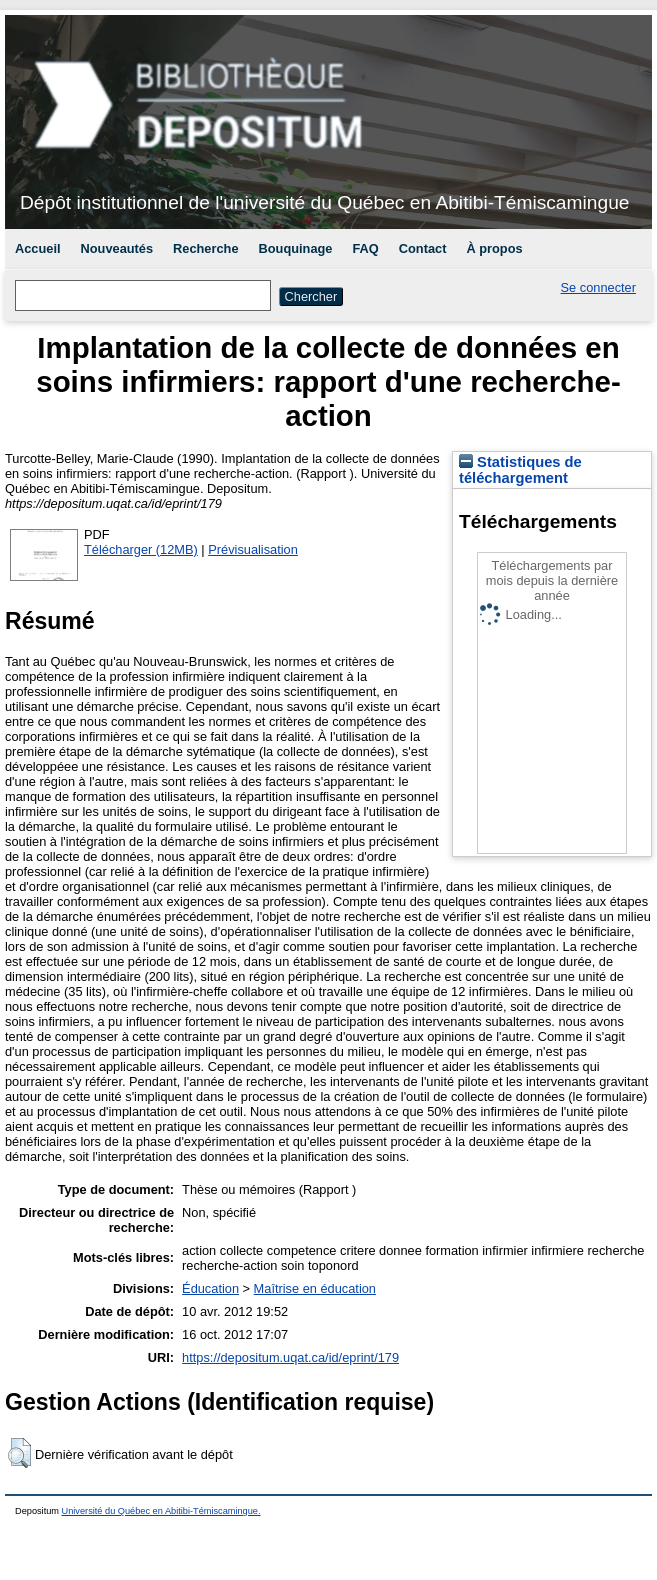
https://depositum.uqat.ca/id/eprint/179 (290, 1357)
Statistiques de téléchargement (520, 470)
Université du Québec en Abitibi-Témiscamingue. (161, 1511)
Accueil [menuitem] (38, 248)
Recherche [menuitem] (205, 248)
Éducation (210, 1288)
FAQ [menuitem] (365, 248)
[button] (19, 1453)
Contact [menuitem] (423, 248)
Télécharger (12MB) (141, 549)
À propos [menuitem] (494, 248)
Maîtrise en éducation (315, 1288)
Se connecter (598, 287)
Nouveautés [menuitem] (117, 248)
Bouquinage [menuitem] (296, 248)
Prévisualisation (253, 549)
